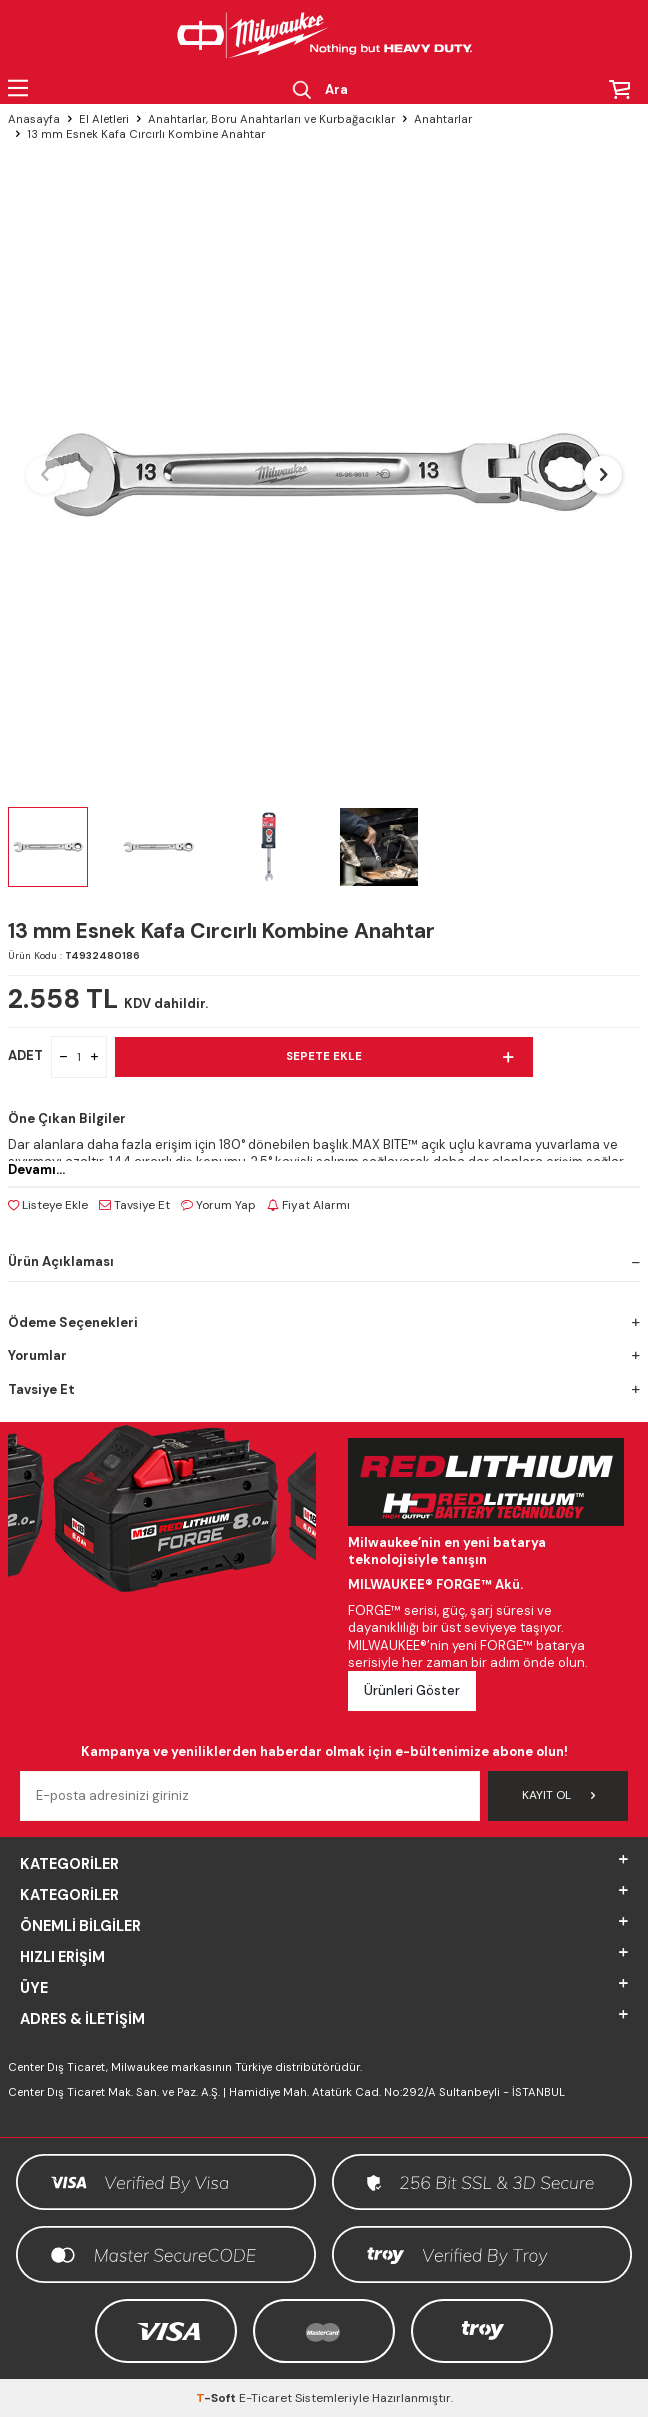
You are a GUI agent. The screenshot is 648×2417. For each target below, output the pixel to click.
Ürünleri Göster (412, 1690)
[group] (324, 475)
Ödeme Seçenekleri (324, 1322)
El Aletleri (104, 119)
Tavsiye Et (134, 1205)
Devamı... (36, 1169)
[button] (45, 475)
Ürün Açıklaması (324, 1261)
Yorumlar (324, 1355)
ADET (25, 1055)
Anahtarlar (443, 119)
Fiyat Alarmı (308, 1205)
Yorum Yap (218, 1205)
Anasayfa (34, 119)
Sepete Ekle (399, 1057)
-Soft (217, 2398)
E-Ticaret (265, 2398)
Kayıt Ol (558, 1795)
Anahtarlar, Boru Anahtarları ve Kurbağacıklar (271, 119)
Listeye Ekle (48, 1205)
